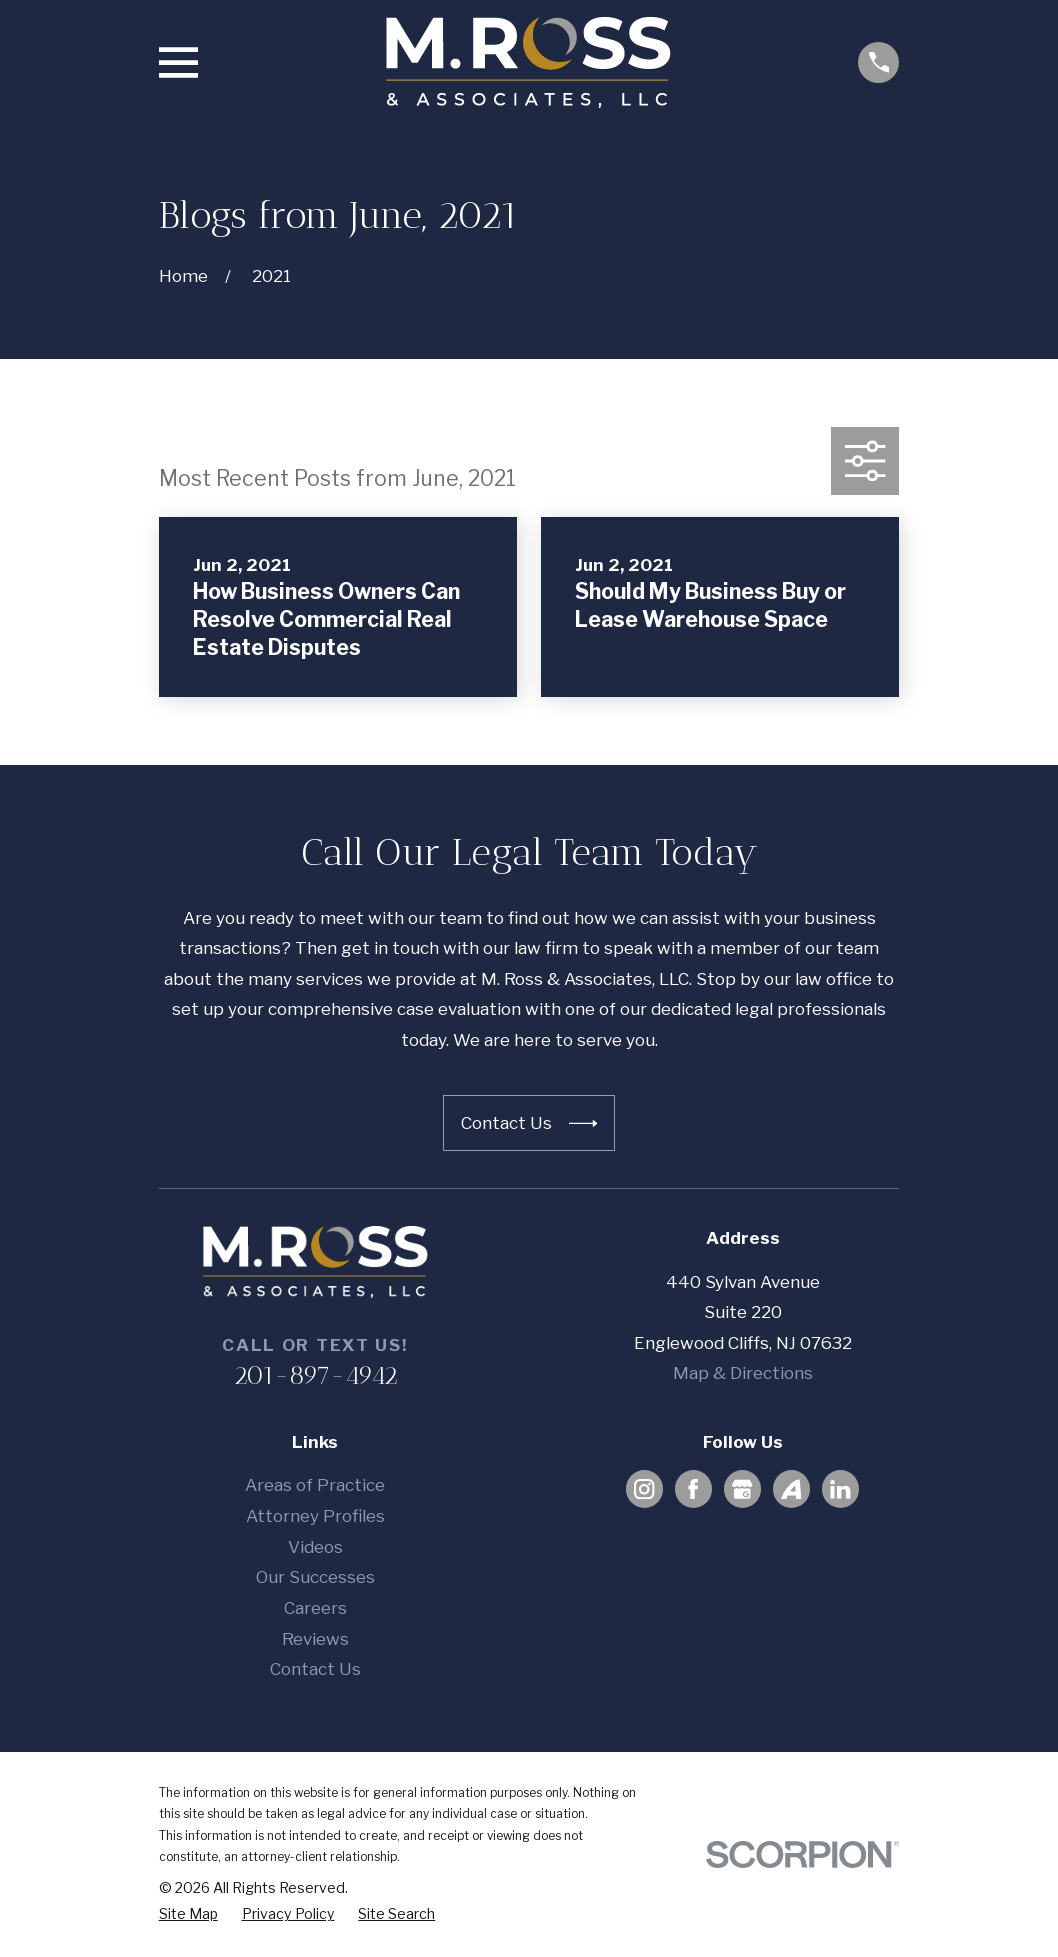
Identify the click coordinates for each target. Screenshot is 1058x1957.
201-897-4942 (315, 1375)
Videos (315, 1547)
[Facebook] (693, 1489)
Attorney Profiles (315, 1516)
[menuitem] (188, 1914)
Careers (315, 1608)
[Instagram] (644, 1489)
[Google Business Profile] (742, 1489)
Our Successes (315, 1577)
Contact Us (315, 1669)
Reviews (315, 1639)
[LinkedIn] (840, 1489)
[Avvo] (791, 1489)
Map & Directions (743, 1373)
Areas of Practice (315, 1485)
